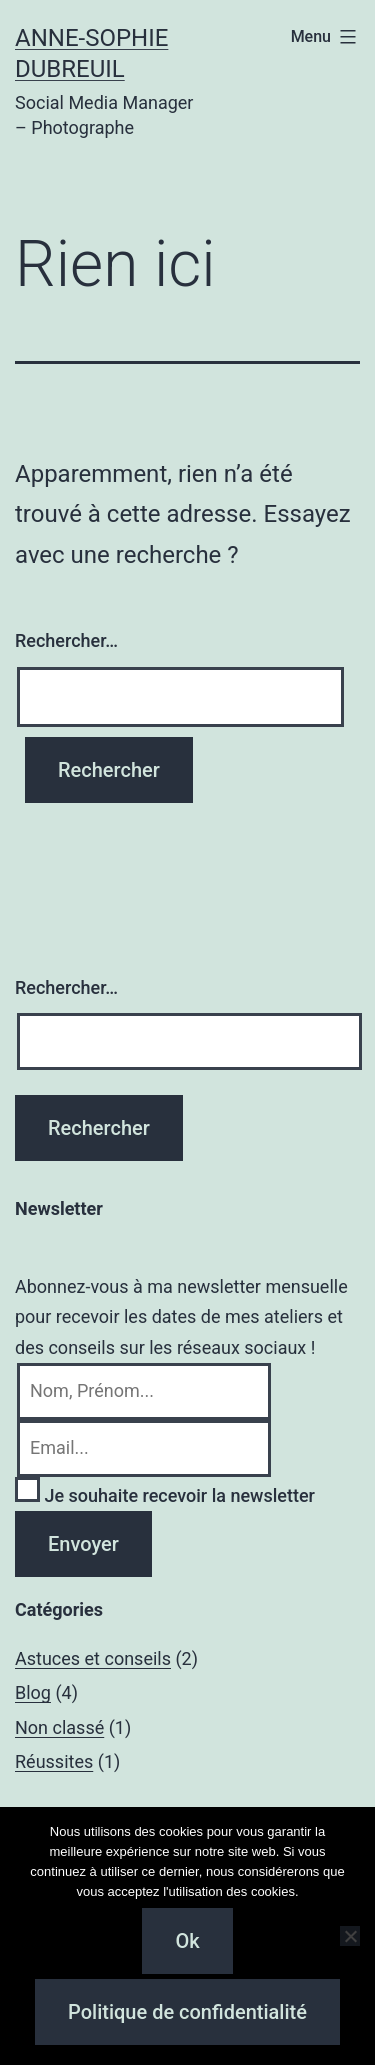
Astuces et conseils (93, 1658)
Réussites (54, 1761)
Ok (187, 1941)
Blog (33, 1692)
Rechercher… (66, 640)
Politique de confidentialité (187, 2012)
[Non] (350, 1936)
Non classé (59, 1727)
